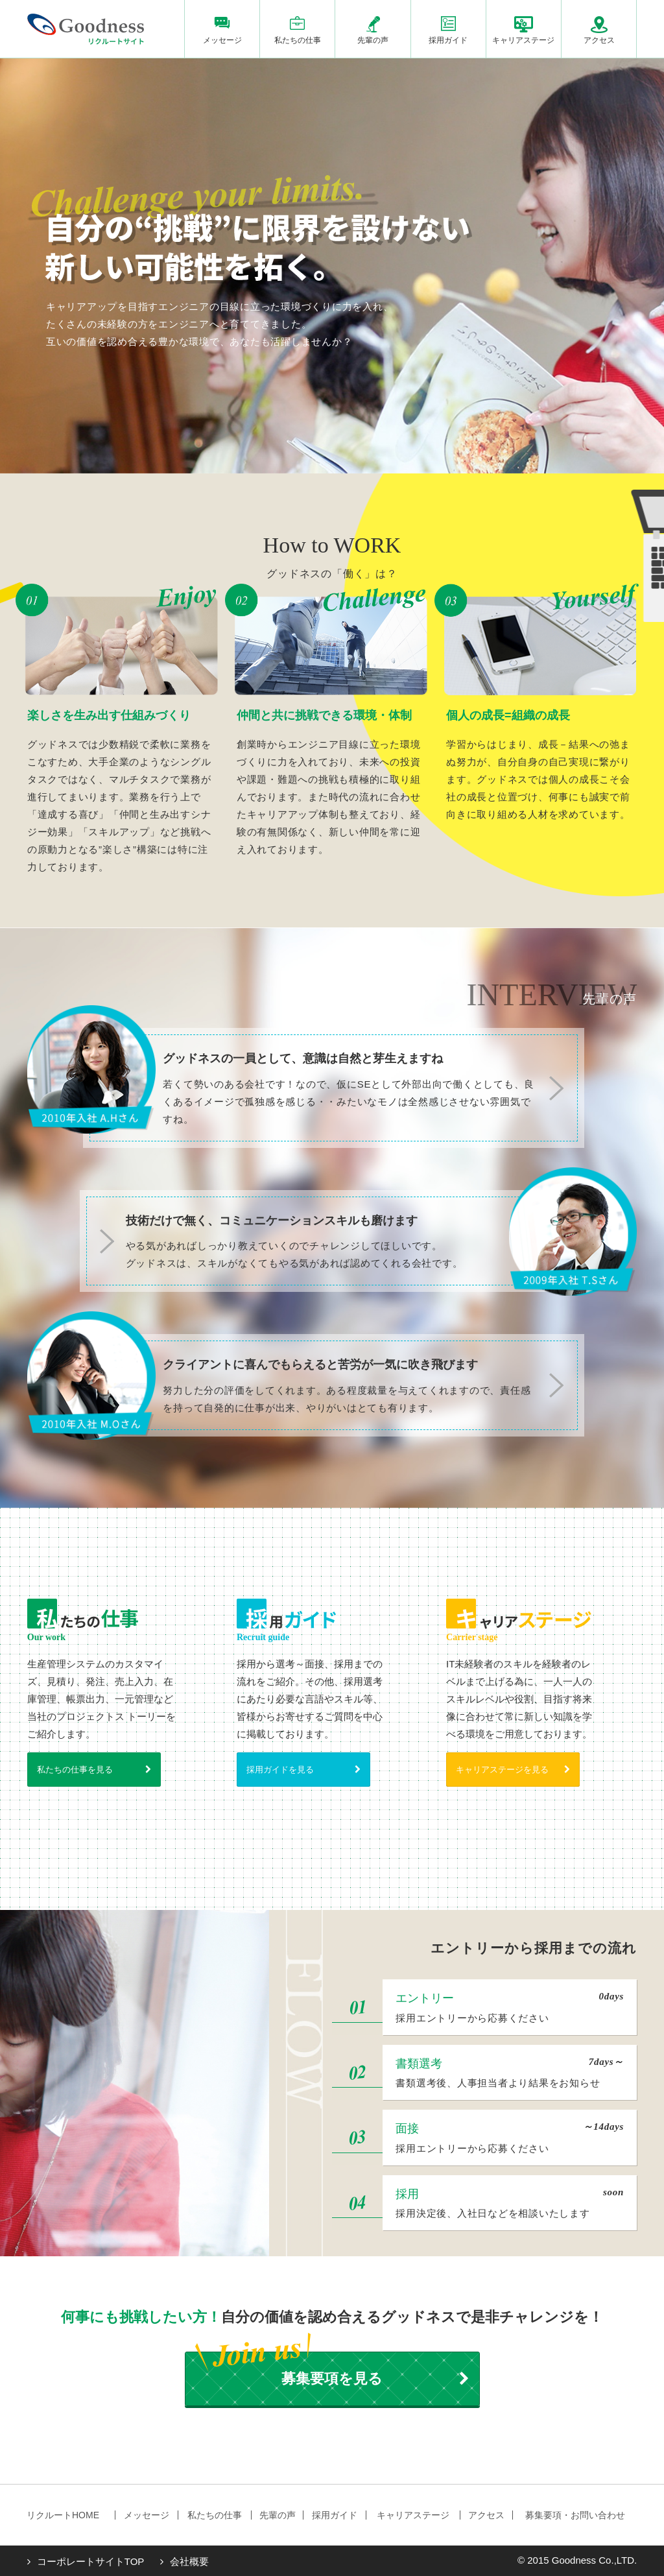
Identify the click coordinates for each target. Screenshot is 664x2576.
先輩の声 (372, 40)
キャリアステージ (523, 40)
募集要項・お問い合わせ (575, 2515)
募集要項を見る (332, 2378)
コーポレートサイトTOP (91, 2561)
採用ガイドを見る (280, 1769)
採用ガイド (448, 40)
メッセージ (222, 40)
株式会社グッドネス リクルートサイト (85, 29)
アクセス (599, 40)
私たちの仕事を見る (75, 1769)
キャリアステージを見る (502, 1769)
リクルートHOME (63, 2515)
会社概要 (189, 2561)
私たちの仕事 (297, 40)
